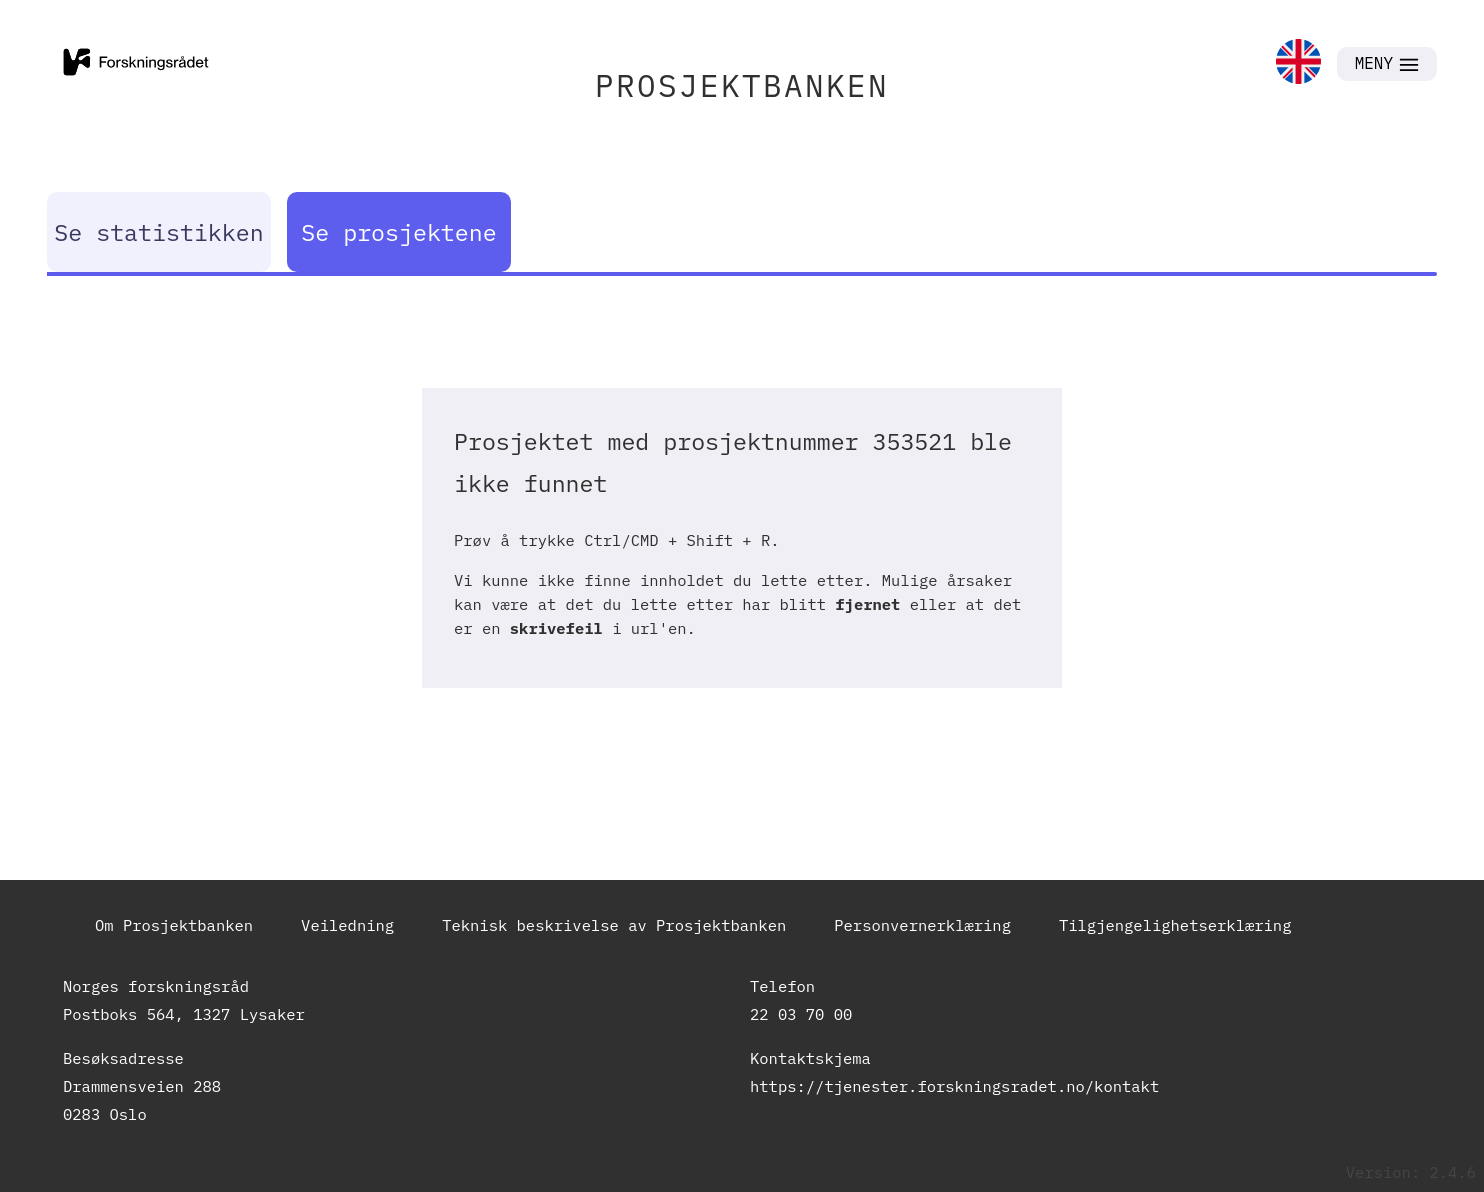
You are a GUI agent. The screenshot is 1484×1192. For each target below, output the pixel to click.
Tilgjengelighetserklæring (1175, 925)
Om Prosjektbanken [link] (174, 925)
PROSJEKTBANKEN (742, 85)
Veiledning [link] (347, 925)
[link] (1298, 63)
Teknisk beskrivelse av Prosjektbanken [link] (614, 925)
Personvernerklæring (922, 925)
